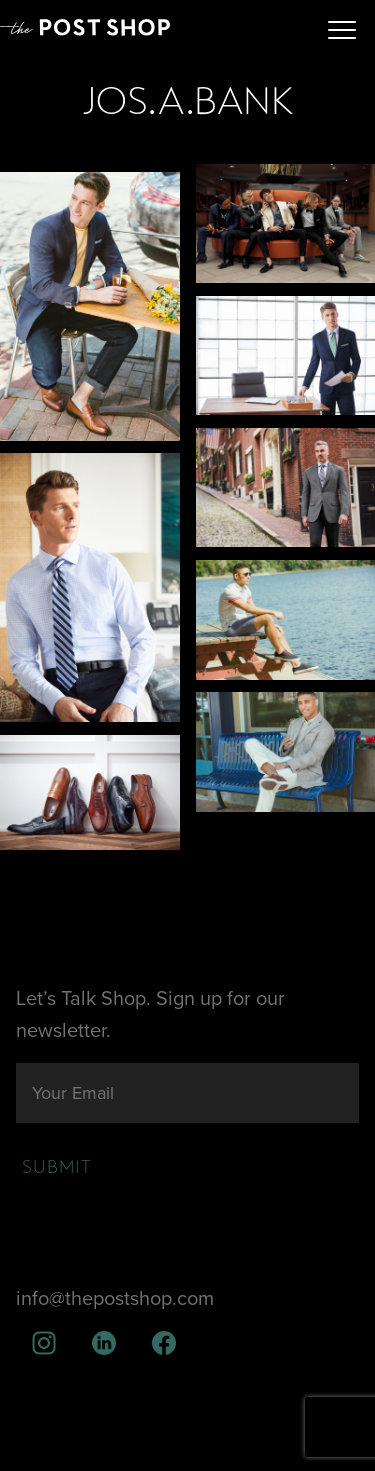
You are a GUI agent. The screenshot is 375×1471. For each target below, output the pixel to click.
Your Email (73, 1092)
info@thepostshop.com (115, 1299)
